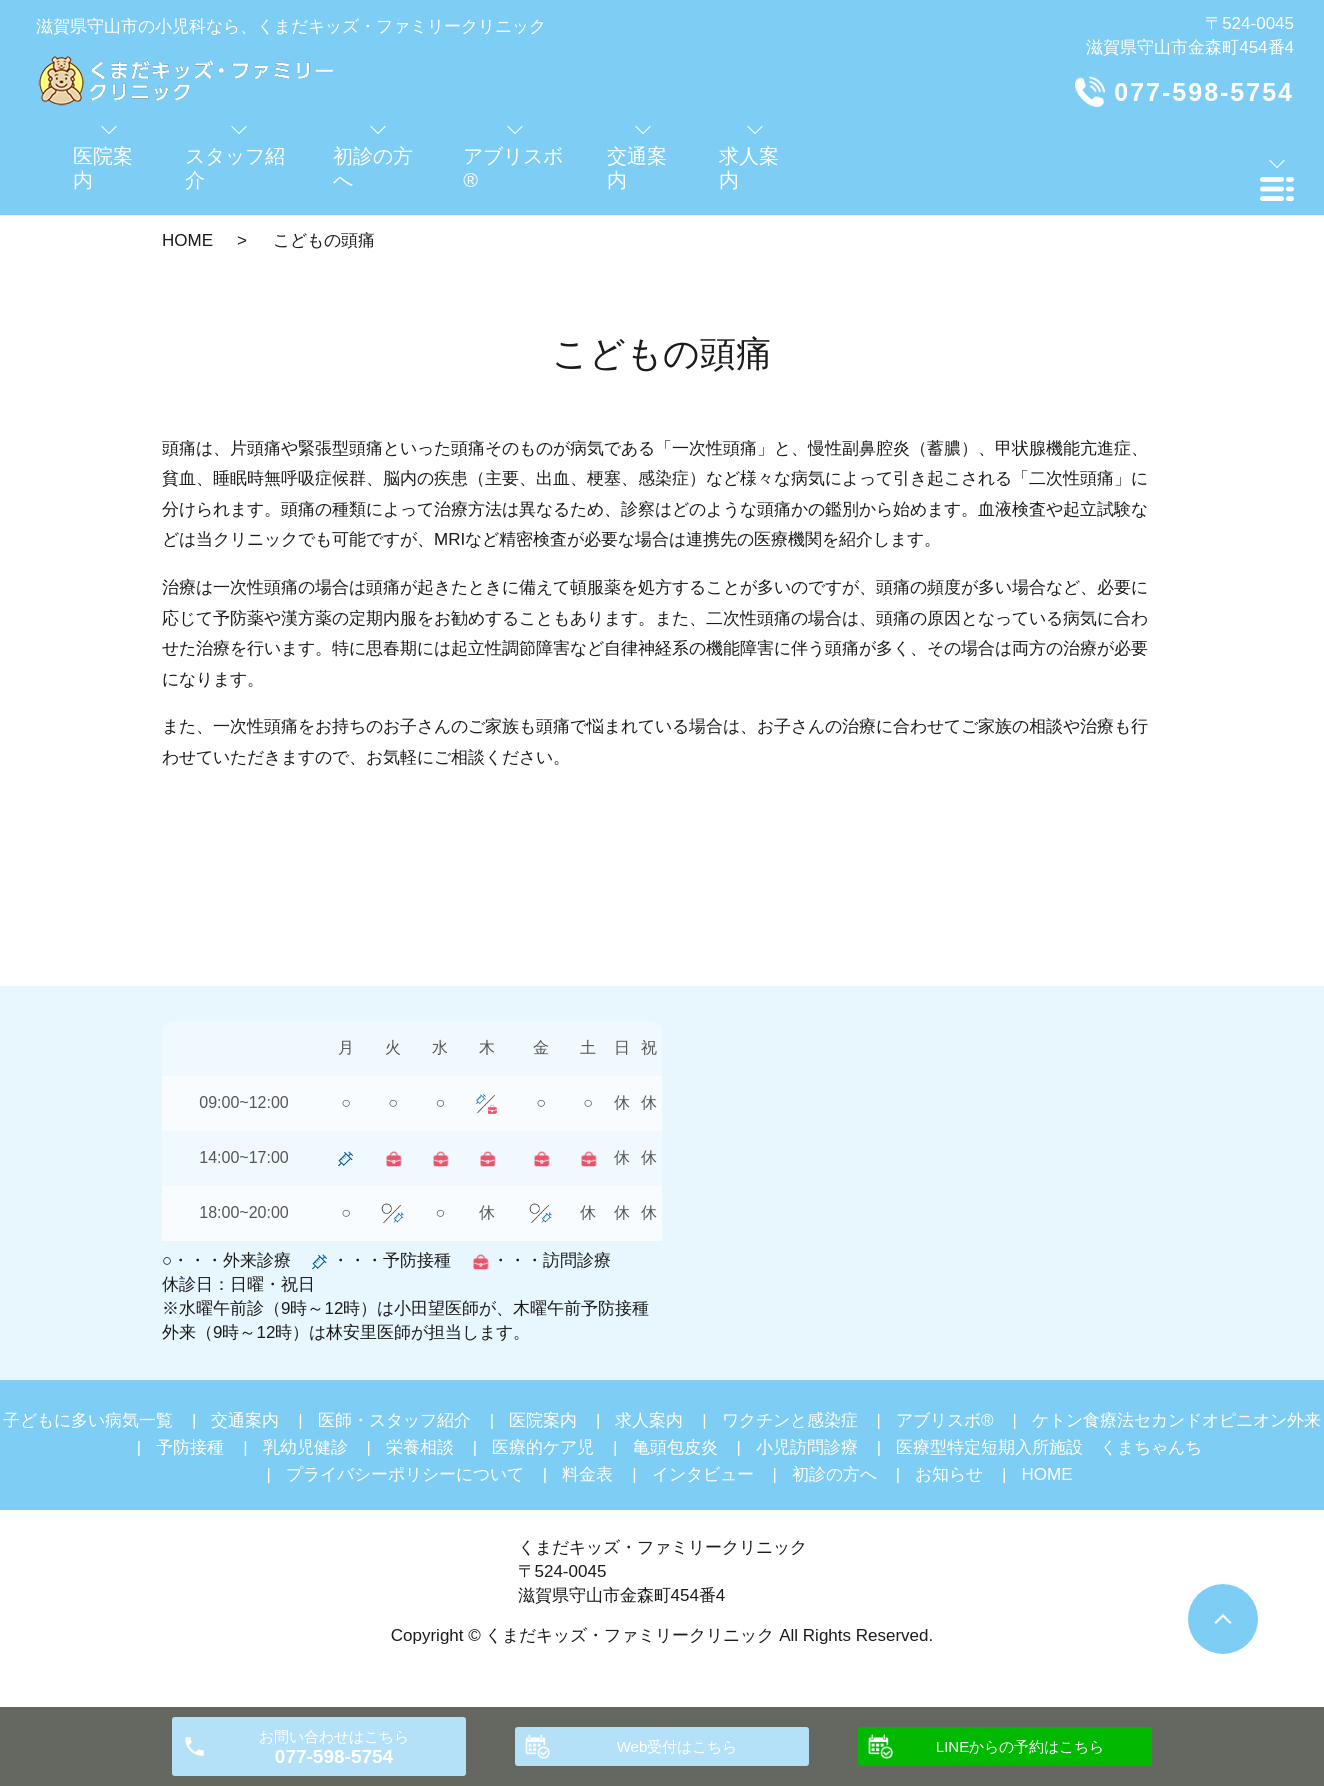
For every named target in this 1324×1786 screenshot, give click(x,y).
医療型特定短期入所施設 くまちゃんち (1049, 1447)
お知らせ (949, 1474)
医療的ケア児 (543, 1447)
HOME (187, 240)
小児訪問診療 (807, 1447)
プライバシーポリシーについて (405, 1474)
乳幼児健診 (305, 1447)
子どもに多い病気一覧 (88, 1420)
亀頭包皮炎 (675, 1447)
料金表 (587, 1474)
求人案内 (649, 1420)
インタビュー (703, 1474)
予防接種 (190, 1447)
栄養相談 (420, 1447)
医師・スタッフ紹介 (394, 1420)
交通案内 (245, 1420)
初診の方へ (834, 1474)
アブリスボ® (945, 1420)
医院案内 (543, 1420)
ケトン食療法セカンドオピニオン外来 (1176, 1420)
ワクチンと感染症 (790, 1420)
